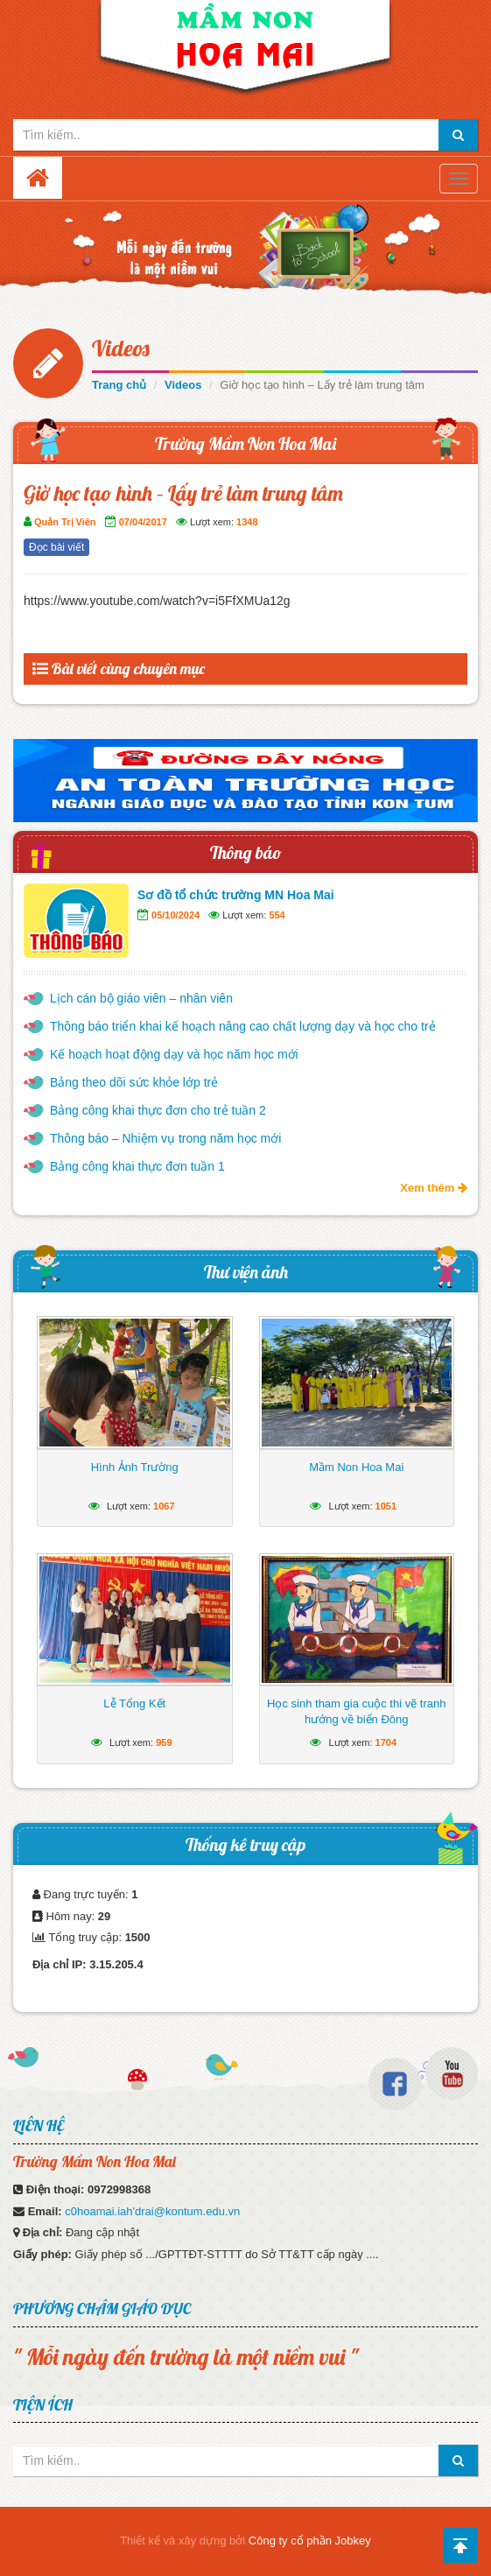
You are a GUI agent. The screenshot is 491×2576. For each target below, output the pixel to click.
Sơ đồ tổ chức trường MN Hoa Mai (235, 895)
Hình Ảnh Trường (135, 1467)
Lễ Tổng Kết (134, 1703)
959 (164, 1742)
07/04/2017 (143, 522)
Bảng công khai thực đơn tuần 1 (137, 1166)
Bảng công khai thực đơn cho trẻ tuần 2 (158, 1110)
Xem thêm (433, 1187)
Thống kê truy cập (245, 1844)
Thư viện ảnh (246, 1272)
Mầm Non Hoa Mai (356, 1467)
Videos (121, 348)
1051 (385, 1506)
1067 (163, 1506)
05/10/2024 (175, 915)
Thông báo (246, 852)
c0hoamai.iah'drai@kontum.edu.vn (152, 2211)
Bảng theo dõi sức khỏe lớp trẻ (134, 1082)
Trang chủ (119, 384)
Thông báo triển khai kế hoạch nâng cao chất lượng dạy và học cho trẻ (243, 1026)
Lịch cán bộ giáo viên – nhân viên (141, 998)
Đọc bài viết (56, 547)
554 (276, 915)
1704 (385, 1742)
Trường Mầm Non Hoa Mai (245, 443)
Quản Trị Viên (65, 522)
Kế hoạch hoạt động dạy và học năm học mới (174, 1054)
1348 (246, 522)
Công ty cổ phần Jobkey (310, 2540)
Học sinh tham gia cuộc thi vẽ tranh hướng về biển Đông (356, 1711)
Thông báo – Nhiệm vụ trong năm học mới (165, 1138)
